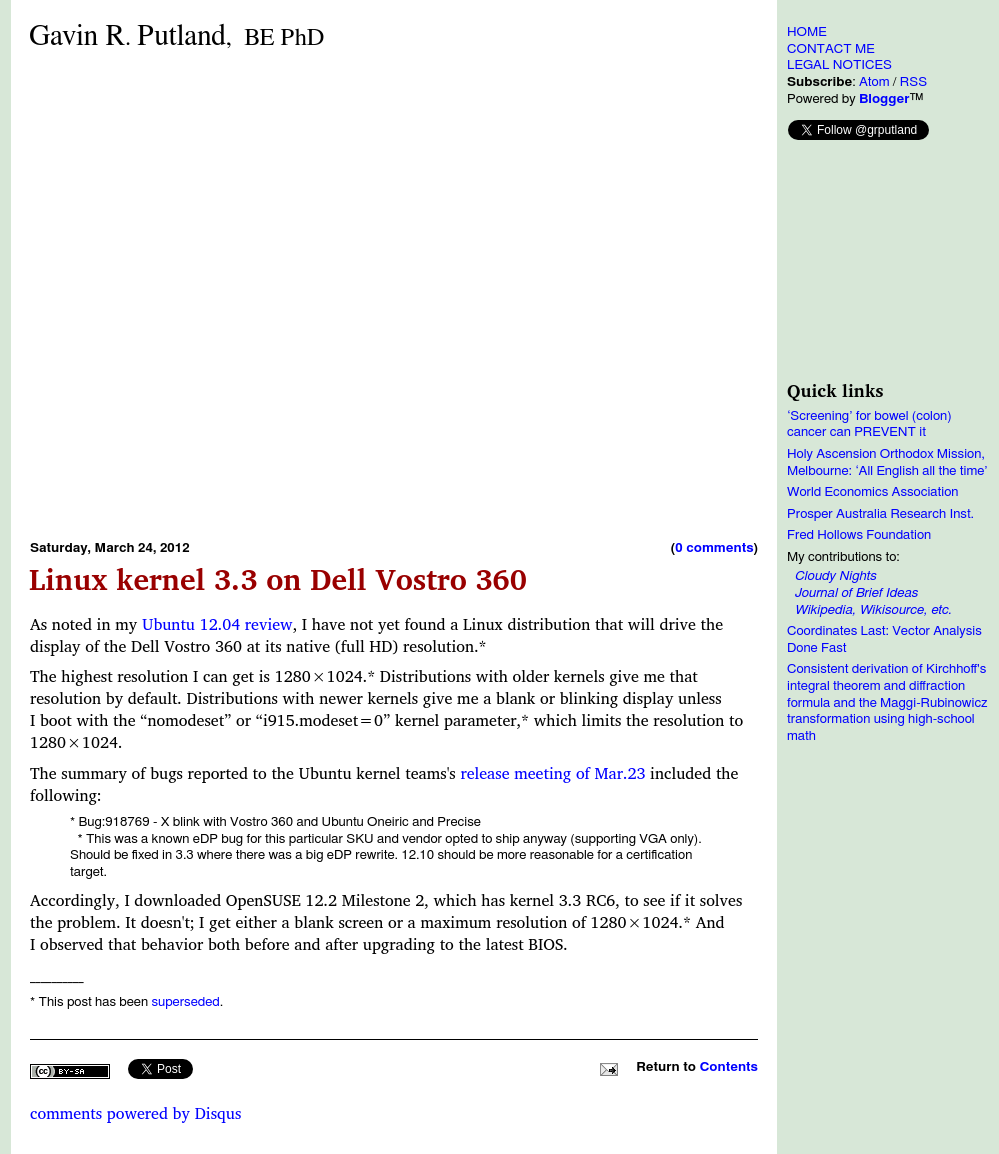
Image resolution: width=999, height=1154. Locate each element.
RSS (913, 82)
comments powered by (135, 1113)
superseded (185, 1002)
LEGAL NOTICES (839, 65)
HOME (807, 32)
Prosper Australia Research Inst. (880, 514)
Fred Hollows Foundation (859, 535)
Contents (729, 1067)
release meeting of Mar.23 (552, 773)
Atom (874, 82)
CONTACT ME (831, 49)
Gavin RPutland (176, 36)
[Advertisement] (226, 294)
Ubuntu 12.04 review (217, 624)
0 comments (714, 548)
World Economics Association (873, 492)
